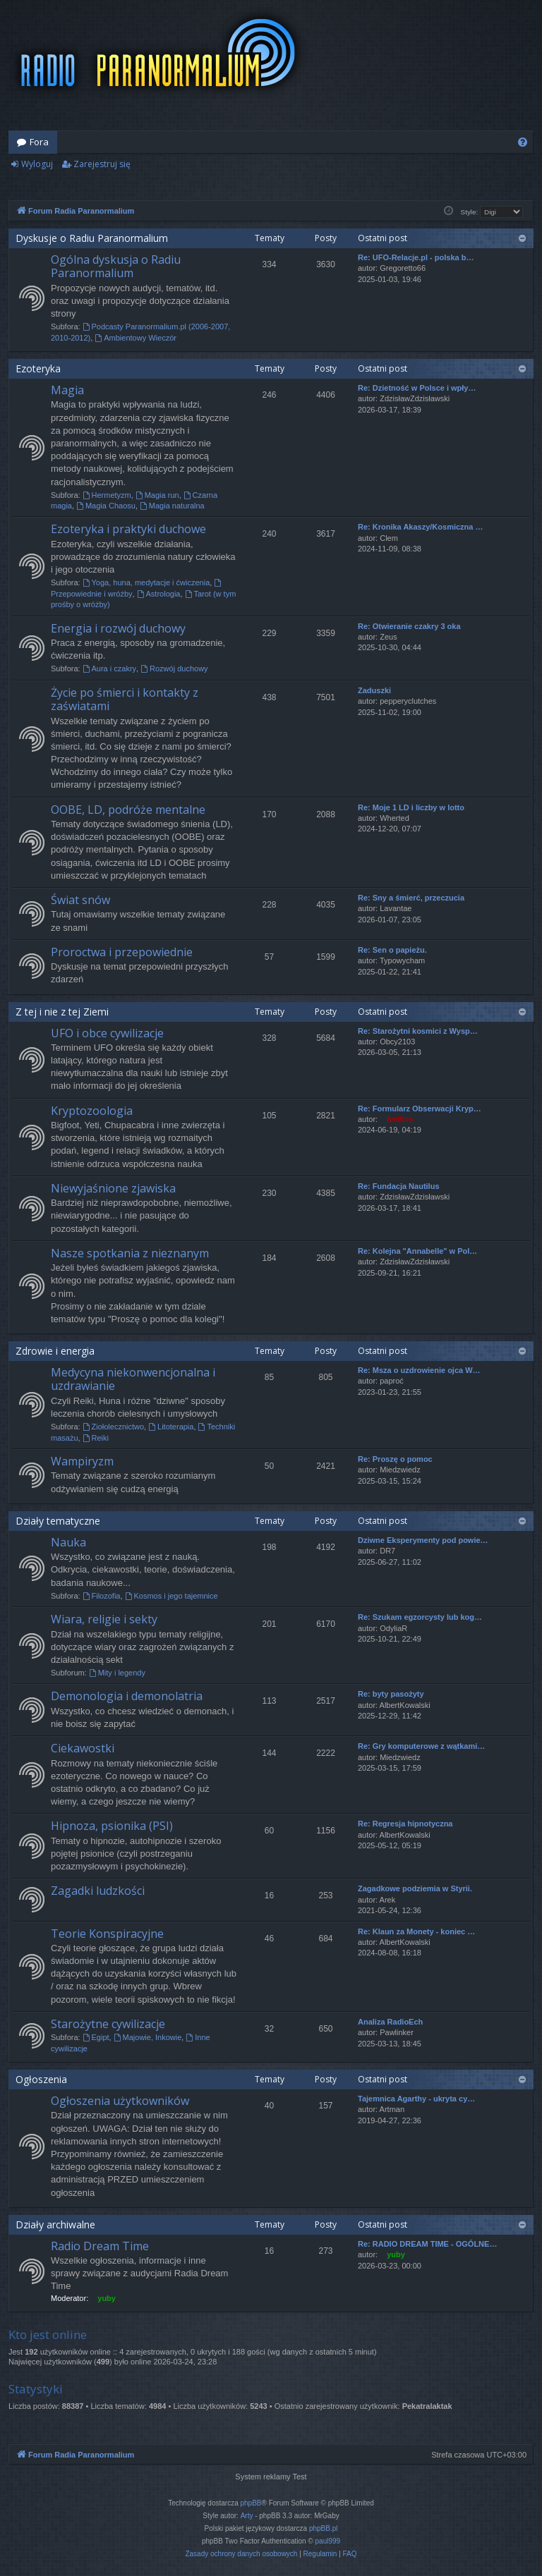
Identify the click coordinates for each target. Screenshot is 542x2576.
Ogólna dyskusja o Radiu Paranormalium (116, 266)
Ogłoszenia (41, 2079)
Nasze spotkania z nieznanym (130, 1253)
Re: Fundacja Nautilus (399, 1186)
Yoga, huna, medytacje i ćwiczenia (146, 582)
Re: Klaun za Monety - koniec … (416, 1931)
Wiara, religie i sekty (104, 1619)
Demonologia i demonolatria (127, 1696)
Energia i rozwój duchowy (118, 628)
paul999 (328, 2541)
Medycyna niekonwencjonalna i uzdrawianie (133, 1379)
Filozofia (102, 1596)
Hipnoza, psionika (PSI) (112, 1825)
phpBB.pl (323, 2528)
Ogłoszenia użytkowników (120, 2100)
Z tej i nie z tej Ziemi (62, 1011)
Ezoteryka (38, 368)
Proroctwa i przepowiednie (122, 952)
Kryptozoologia (92, 1110)
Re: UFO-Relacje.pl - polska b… (416, 257)
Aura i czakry (109, 668)
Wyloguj (37, 164)
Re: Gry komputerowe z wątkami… (421, 1746)
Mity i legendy (117, 1672)
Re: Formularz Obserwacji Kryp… (419, 1108)
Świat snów (80, 900)
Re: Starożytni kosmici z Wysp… (418, 1031)
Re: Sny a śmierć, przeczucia (411, 897)
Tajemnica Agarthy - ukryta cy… (416, 2098)
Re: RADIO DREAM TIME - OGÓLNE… (427, 2244)
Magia (67, 390)
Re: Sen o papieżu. (392, 950)
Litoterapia (170, 1426)
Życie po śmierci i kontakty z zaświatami (124, 699)
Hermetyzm (107, 495)
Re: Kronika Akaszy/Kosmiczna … (420, 527)
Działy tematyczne (58, 1520)
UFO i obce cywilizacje (107, 1033)
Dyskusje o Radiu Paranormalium (92, 238)
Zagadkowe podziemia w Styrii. (415, 1888)
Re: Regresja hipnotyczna (405, 1823)
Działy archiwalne (55, 2224)
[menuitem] (523, 142)
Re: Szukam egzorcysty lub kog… (420, 1617)
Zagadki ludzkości (98, 1890)
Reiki (96, 1438)
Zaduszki (374, 690)
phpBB (251, 2503)
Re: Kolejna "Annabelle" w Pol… (417, 1251)
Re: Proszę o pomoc (395, 1459)
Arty (247, 2516)
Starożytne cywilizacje (108, 2024)
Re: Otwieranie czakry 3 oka (409, 626)
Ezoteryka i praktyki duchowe (128, 529)
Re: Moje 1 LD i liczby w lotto (411, 807)
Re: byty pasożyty (391, 1694)
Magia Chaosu (106, 505)
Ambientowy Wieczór (135, 338)
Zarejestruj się (102, 164)
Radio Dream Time (100, 2246)
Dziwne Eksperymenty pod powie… (423, 1540)
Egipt (96, 2037)
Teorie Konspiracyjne (107, 1933)
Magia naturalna (172, 505)
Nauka (68, 1542)
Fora (39, 141)
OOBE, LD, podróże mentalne (128, 809)
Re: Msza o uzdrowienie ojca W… (419, 1370)
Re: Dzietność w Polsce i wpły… (417, 388)
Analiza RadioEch (390, 2022)
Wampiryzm (82, 1461)
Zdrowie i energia (55, 1350)
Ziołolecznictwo (113, 1426)
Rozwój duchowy (173, 668)
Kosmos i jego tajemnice (171, 1596)
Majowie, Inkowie (148, 2037)
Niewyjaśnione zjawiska (113, 1188)
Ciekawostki (82, 1748)
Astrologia (159, 594)
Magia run (157, 495)
